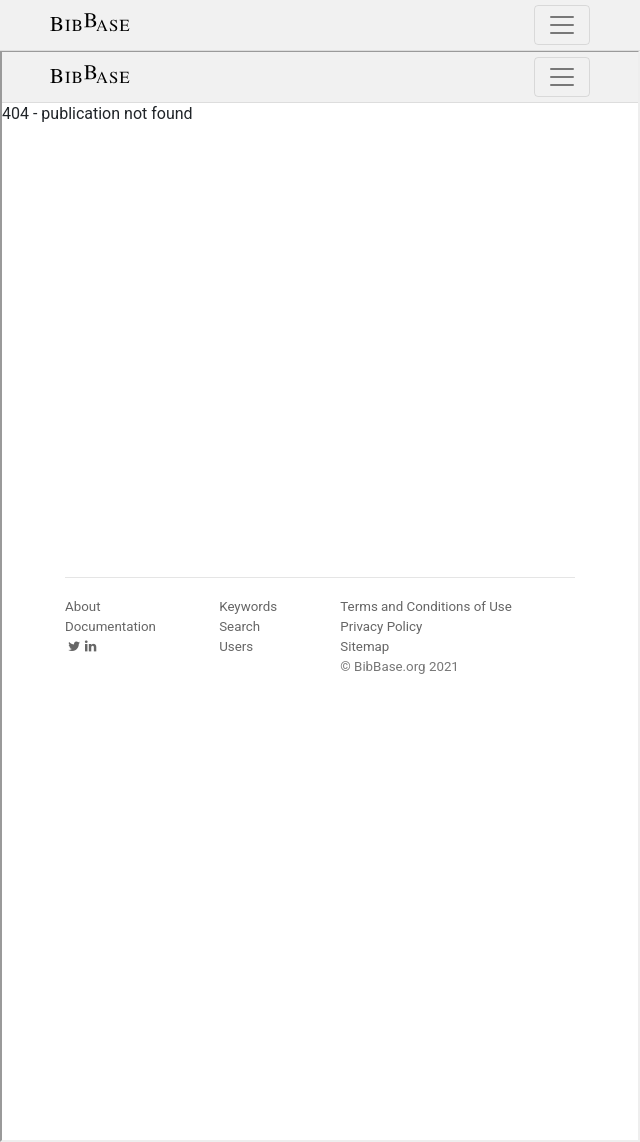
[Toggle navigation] (562, 25)
